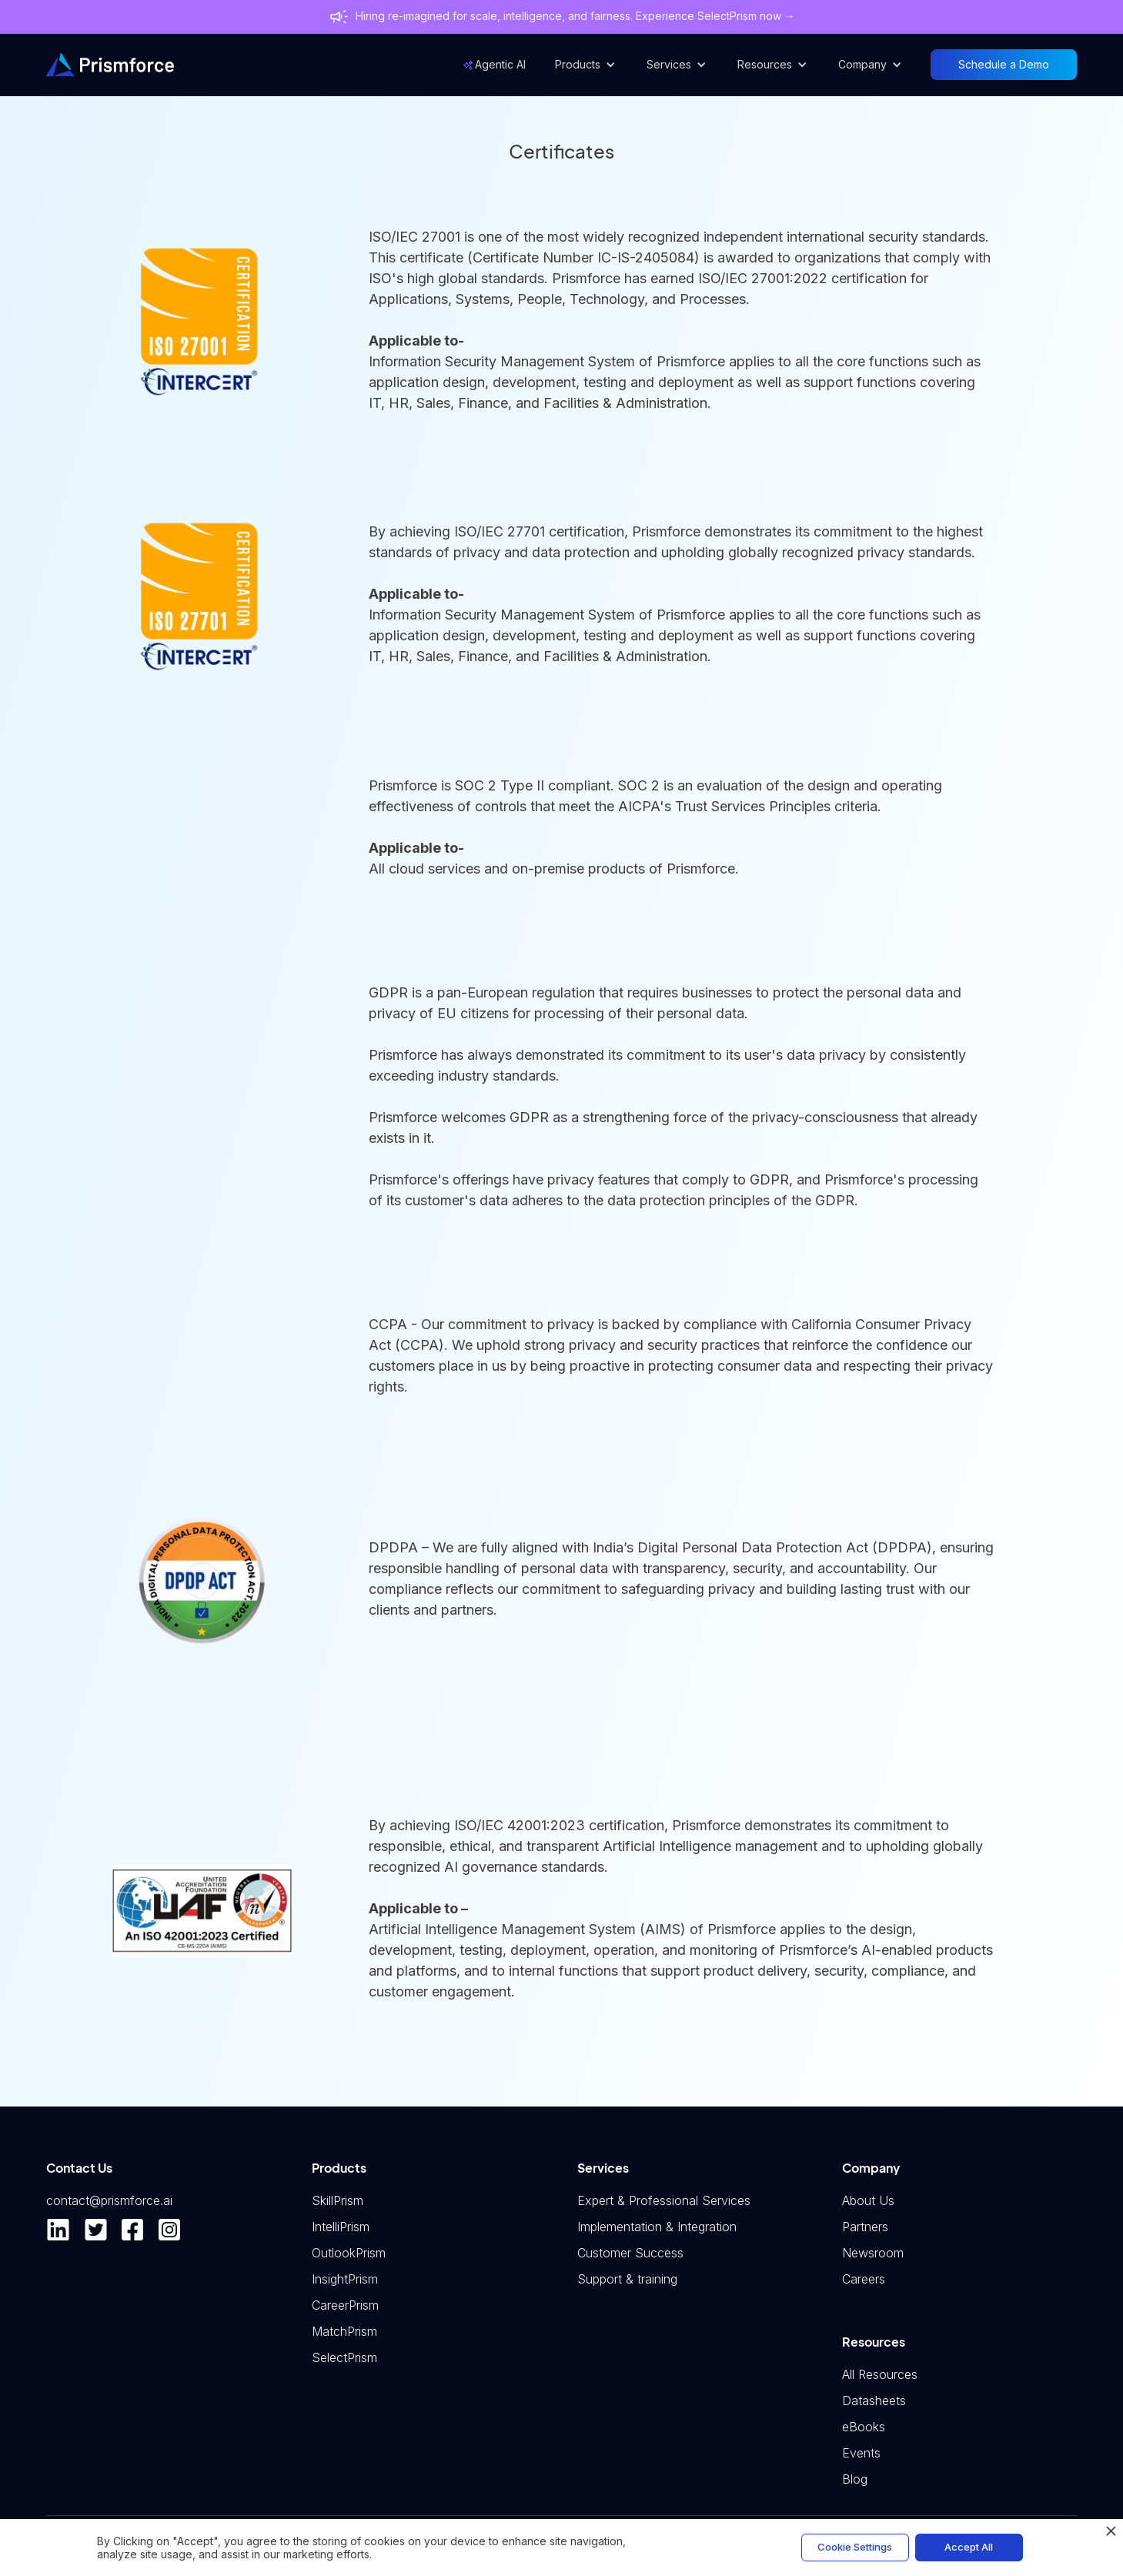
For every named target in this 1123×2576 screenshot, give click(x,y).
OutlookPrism (349, 2252)
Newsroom (873, 2252)
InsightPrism (345, 2279)
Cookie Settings (854, 2547)
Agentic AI (500, 64)
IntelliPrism (340, 2226)
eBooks (863, 2426)
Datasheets (874, 2400)
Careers (863, 2279)
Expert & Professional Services (663, 2200)
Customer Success (630, 2252)
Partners (865, 2226)
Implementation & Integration (657, 2226)
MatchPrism (344, 2331)
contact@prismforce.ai (109, 2200)
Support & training (627, 2279)
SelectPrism (344, 2357)
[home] (110, 65)
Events (861, 2453)
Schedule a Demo (1003, 64)
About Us (868, 2200)
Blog (854, 2479)
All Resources (879, 2374)
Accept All (968, 2547)
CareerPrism (345, 2305)
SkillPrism (337, 2200)
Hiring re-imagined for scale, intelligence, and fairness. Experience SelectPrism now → (575, 16)
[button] (585, 65)
